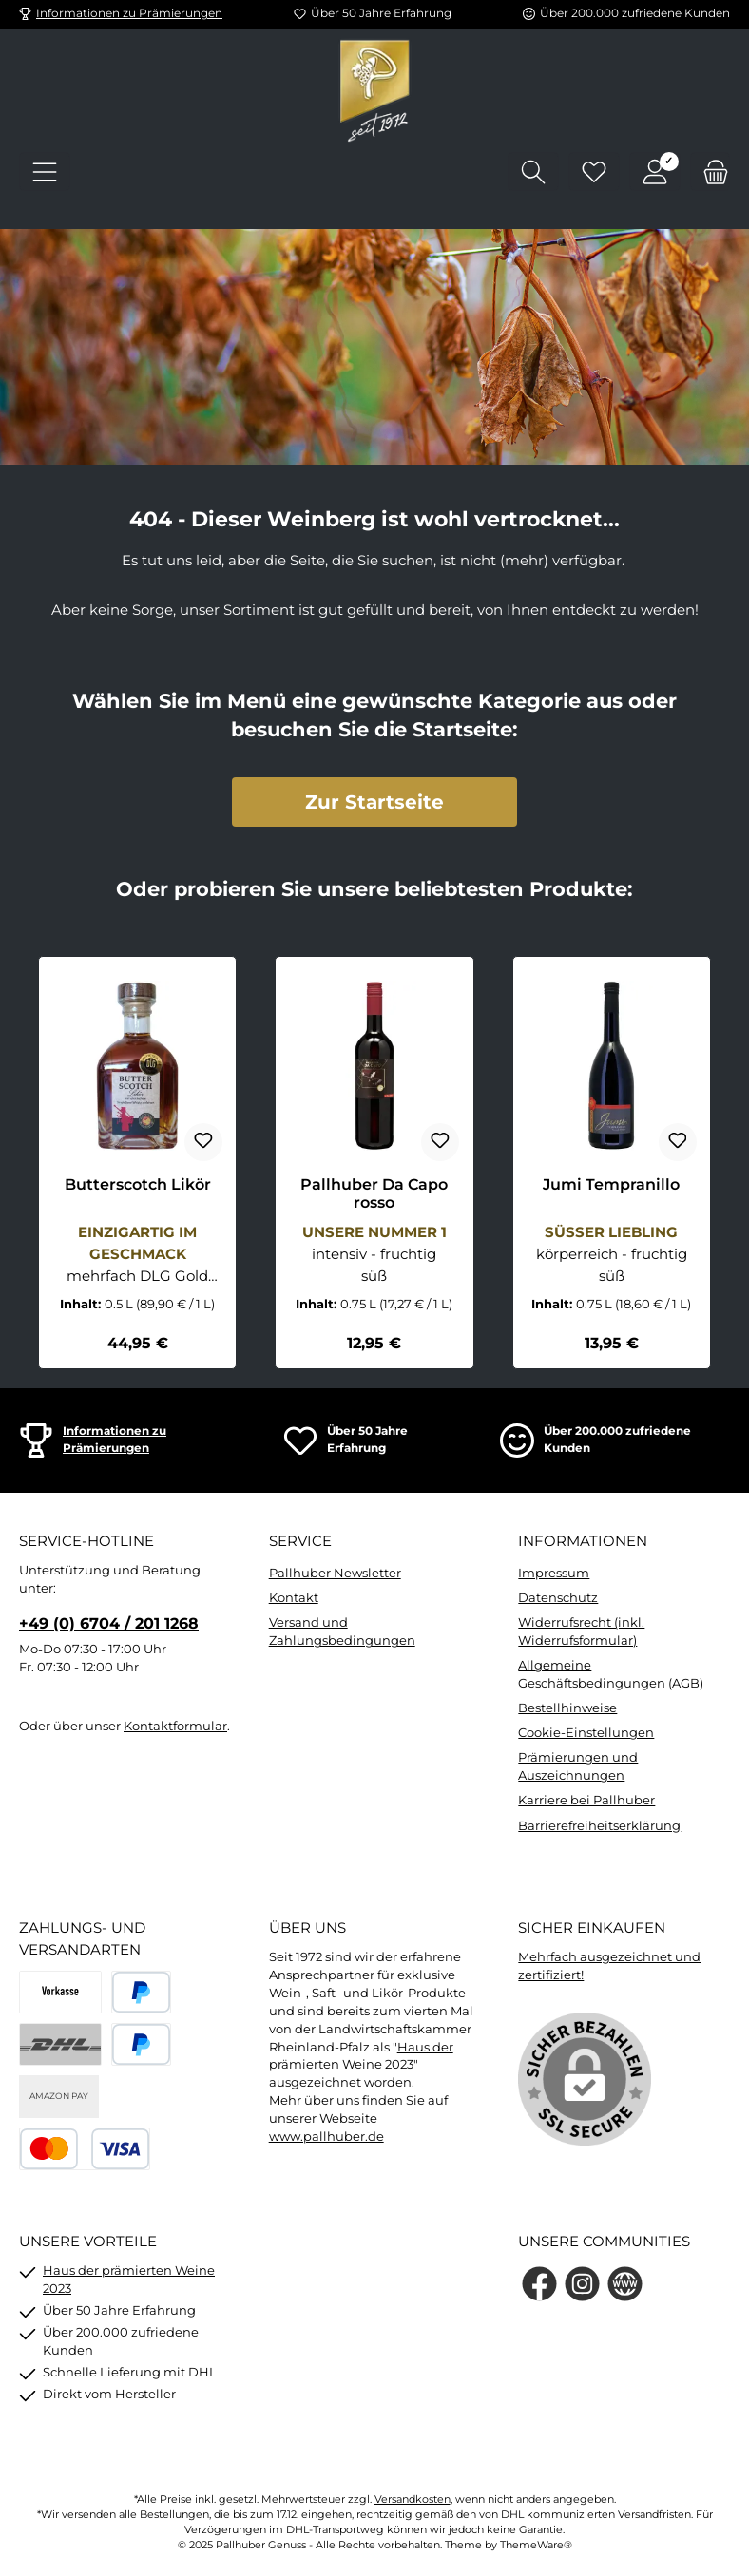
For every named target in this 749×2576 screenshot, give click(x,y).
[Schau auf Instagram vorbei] (582, 2283)
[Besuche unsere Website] (625, 2283)
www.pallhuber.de (326, 2136)
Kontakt (293, 1598)
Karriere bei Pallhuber (586, 1800)
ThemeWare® (536, 2545)
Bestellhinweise (567, 1708)
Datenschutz (558, 1598)
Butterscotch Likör (138, 1184)
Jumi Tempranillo (611, 1184)
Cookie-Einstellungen (586, 1733)
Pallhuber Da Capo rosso (374, 1193)
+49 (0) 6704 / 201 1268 (109, 1622)
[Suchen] (533, 171)
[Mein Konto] (655, 171)
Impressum (553, 1573)
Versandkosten (412, 2499)
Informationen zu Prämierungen (129, 13)
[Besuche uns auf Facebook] (539, 2283)
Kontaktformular (175, 1726)
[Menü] (44, 171)
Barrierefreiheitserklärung (599, 1826)
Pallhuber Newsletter (335, 1573)
